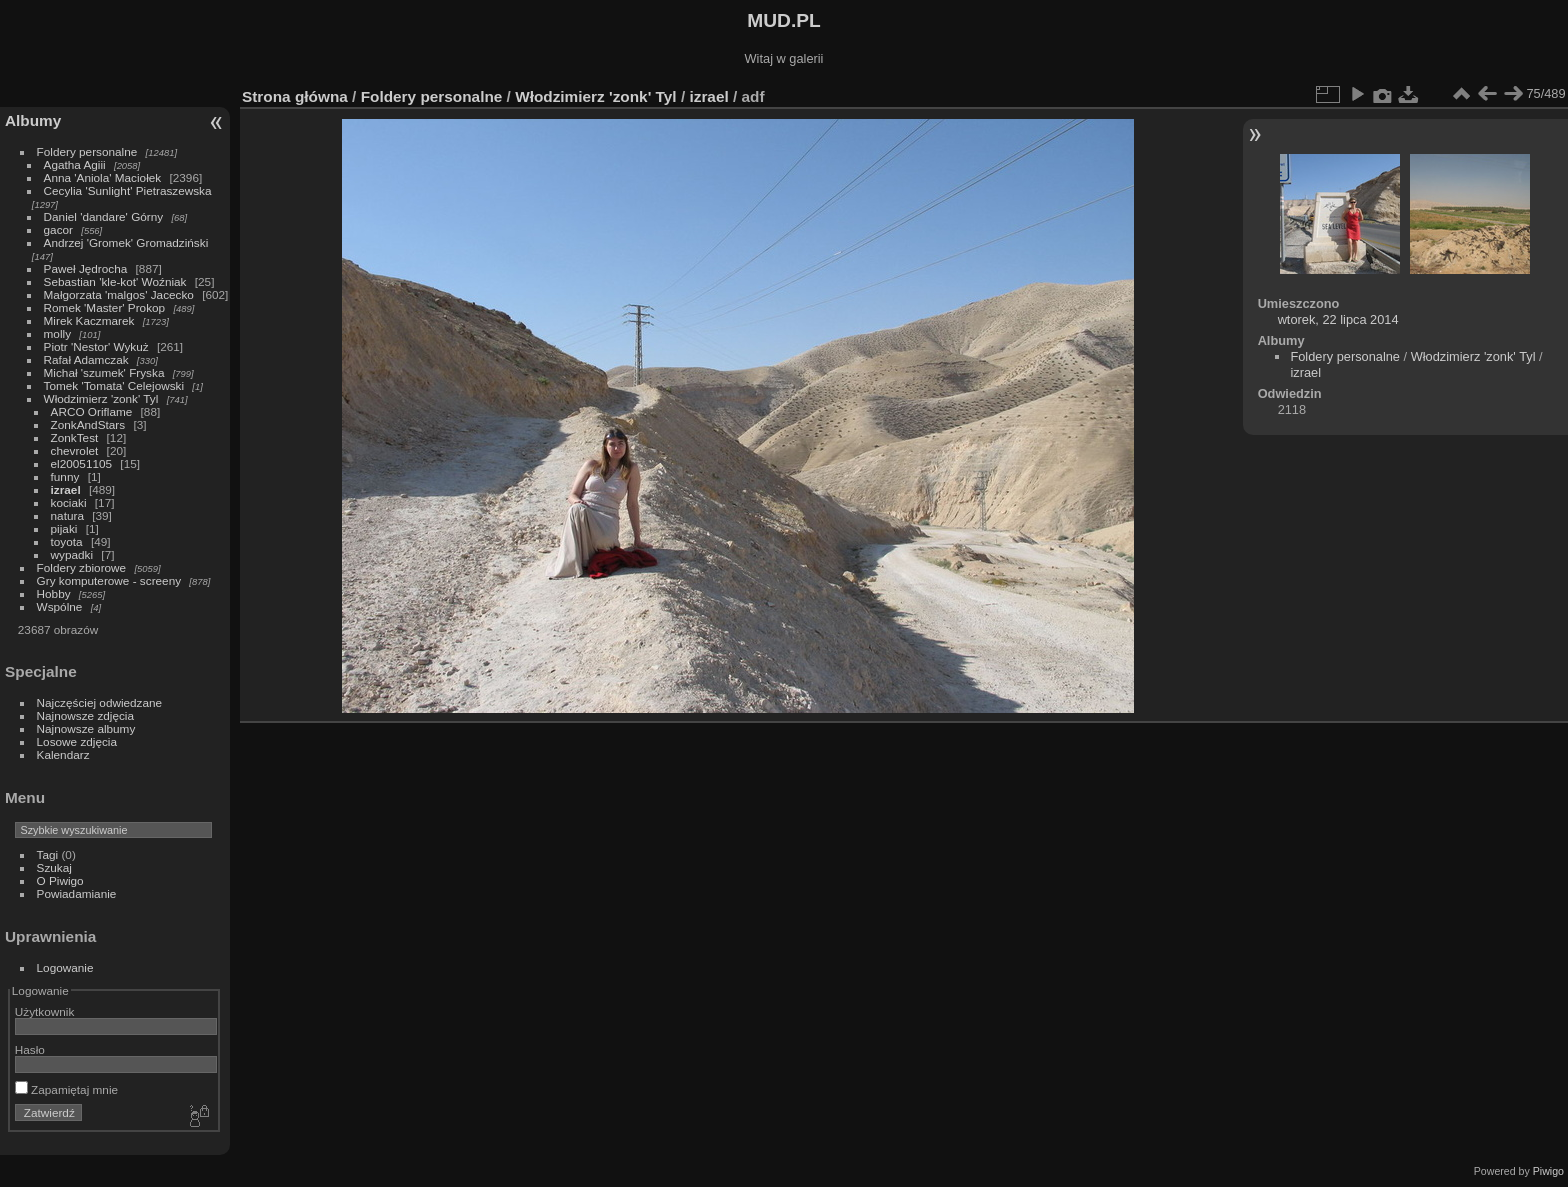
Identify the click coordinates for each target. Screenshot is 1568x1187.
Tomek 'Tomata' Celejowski (114, 385)
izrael (66, 489)
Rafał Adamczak (86, 359)
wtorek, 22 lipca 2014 (1338, 319)
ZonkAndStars (88, 424)
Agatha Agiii (75, 164)
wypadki (72, 554)
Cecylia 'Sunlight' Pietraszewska (128, 190)
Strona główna (295, 96)
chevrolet (75, 450)
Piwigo (1548, 1171)
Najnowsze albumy (86, 728)
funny (65, 476)
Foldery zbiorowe (82, 567)
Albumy (33, 120)
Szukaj (54, 867)
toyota (67, 541)
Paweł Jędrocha (86, 268)
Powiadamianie (77, 893)
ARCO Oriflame (92, 411)
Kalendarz (63, 754)
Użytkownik (45, 1011)
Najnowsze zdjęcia (85, 715)
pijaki (64, 528)
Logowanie (65, 967)
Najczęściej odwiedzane (100, 702)
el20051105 (82, 463)
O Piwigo (60, 880)
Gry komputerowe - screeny (109, 580)
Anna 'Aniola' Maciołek (103, 177)
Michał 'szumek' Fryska (104, 372)
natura (67, 515)
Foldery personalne (87, 151)
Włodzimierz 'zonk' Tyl (101, 398)
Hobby (54, 593)
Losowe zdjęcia (77, 741)
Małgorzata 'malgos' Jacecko (119, 294)
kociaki (69, 502)
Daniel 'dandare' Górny (104, 216)
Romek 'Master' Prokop (105, 307)
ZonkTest (75, 437)
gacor (58, 229)
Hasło (30, 1049)
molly (57, 333)
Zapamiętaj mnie (66, 1089)
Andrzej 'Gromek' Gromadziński (126, 242)
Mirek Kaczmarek (89, 320)
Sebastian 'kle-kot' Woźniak (115, 281)
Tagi (48, 854)
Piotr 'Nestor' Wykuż (96, 346)
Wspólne (60, 606)
